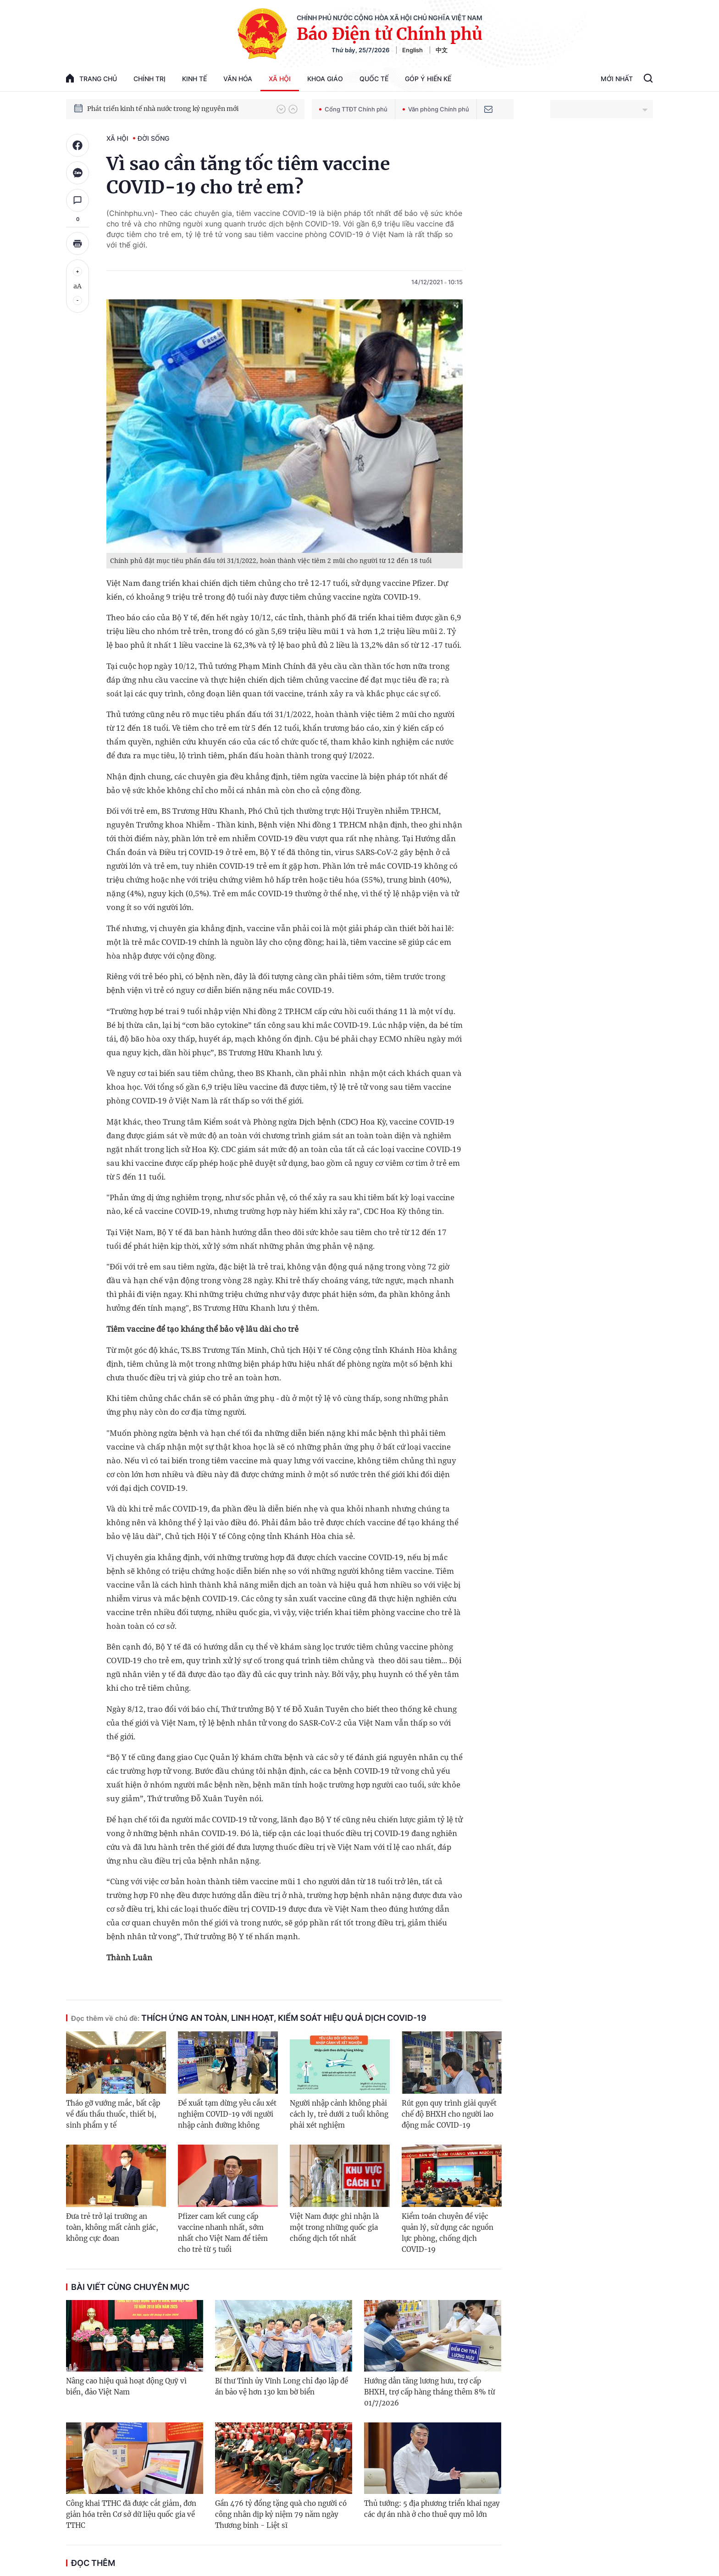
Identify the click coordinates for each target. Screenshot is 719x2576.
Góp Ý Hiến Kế (428, 79)
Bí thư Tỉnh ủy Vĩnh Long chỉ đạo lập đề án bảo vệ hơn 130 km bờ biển (281, 2386)
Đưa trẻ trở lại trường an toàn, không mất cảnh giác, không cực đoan (112, 2227)
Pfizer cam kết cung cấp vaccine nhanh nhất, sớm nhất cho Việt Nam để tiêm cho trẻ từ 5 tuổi (223, 2233)
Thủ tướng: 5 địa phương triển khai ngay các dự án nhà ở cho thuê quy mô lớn (432, 2509)
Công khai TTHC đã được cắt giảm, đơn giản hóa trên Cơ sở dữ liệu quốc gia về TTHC (131, 2514)
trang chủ (91, 78)
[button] (281, 109)
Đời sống (153, 138)
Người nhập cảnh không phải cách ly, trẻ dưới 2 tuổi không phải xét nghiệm (339, 2114)
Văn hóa (237, 79)
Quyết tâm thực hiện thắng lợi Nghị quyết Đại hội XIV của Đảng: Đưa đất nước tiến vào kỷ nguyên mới (177, 109)
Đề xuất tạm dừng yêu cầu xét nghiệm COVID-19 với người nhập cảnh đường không (227, 2114)
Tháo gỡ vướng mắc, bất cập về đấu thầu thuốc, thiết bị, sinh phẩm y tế (113, 2114)
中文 (442, 50)
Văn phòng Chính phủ (436, 109)
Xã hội (280, 79)
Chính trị (149, 79)
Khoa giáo (325, 79)
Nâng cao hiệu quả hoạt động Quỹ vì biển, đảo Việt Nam (126, 2386)
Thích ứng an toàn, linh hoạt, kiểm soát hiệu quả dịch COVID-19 (248, 2018)
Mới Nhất (617, 79)
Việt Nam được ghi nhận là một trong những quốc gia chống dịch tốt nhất (334, 2227)
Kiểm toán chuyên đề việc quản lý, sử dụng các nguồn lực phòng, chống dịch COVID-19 (447, 2233)
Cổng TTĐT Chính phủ (353, 109)
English (412, 50)
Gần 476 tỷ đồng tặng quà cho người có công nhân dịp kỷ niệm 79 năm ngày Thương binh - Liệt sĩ (281, 2514)
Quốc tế (374, 79)
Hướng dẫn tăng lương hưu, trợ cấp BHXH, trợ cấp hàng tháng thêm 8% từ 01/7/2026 (429, 2392)
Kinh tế (194, 79)
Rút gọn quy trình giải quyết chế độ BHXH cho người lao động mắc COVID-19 (449, 2114)
